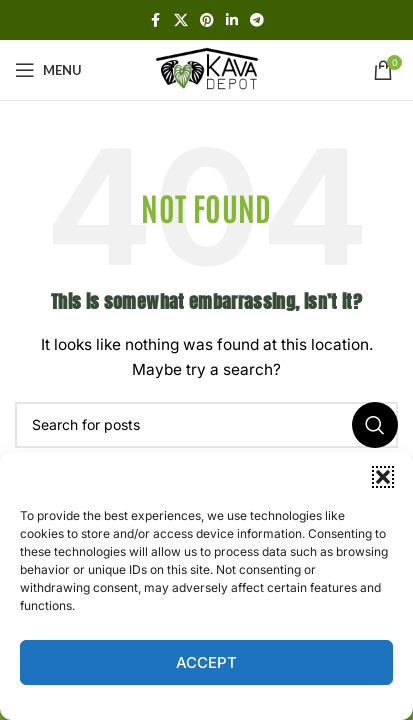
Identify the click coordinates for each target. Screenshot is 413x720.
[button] (383, 477)
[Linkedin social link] (232, 20)
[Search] (206, 425)
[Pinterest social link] (207, 20)
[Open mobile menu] (48, 70)
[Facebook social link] (156, 20)
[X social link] (181, 20)
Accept (206, 662)
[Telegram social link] (257, 20)
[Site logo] (207, 68)
